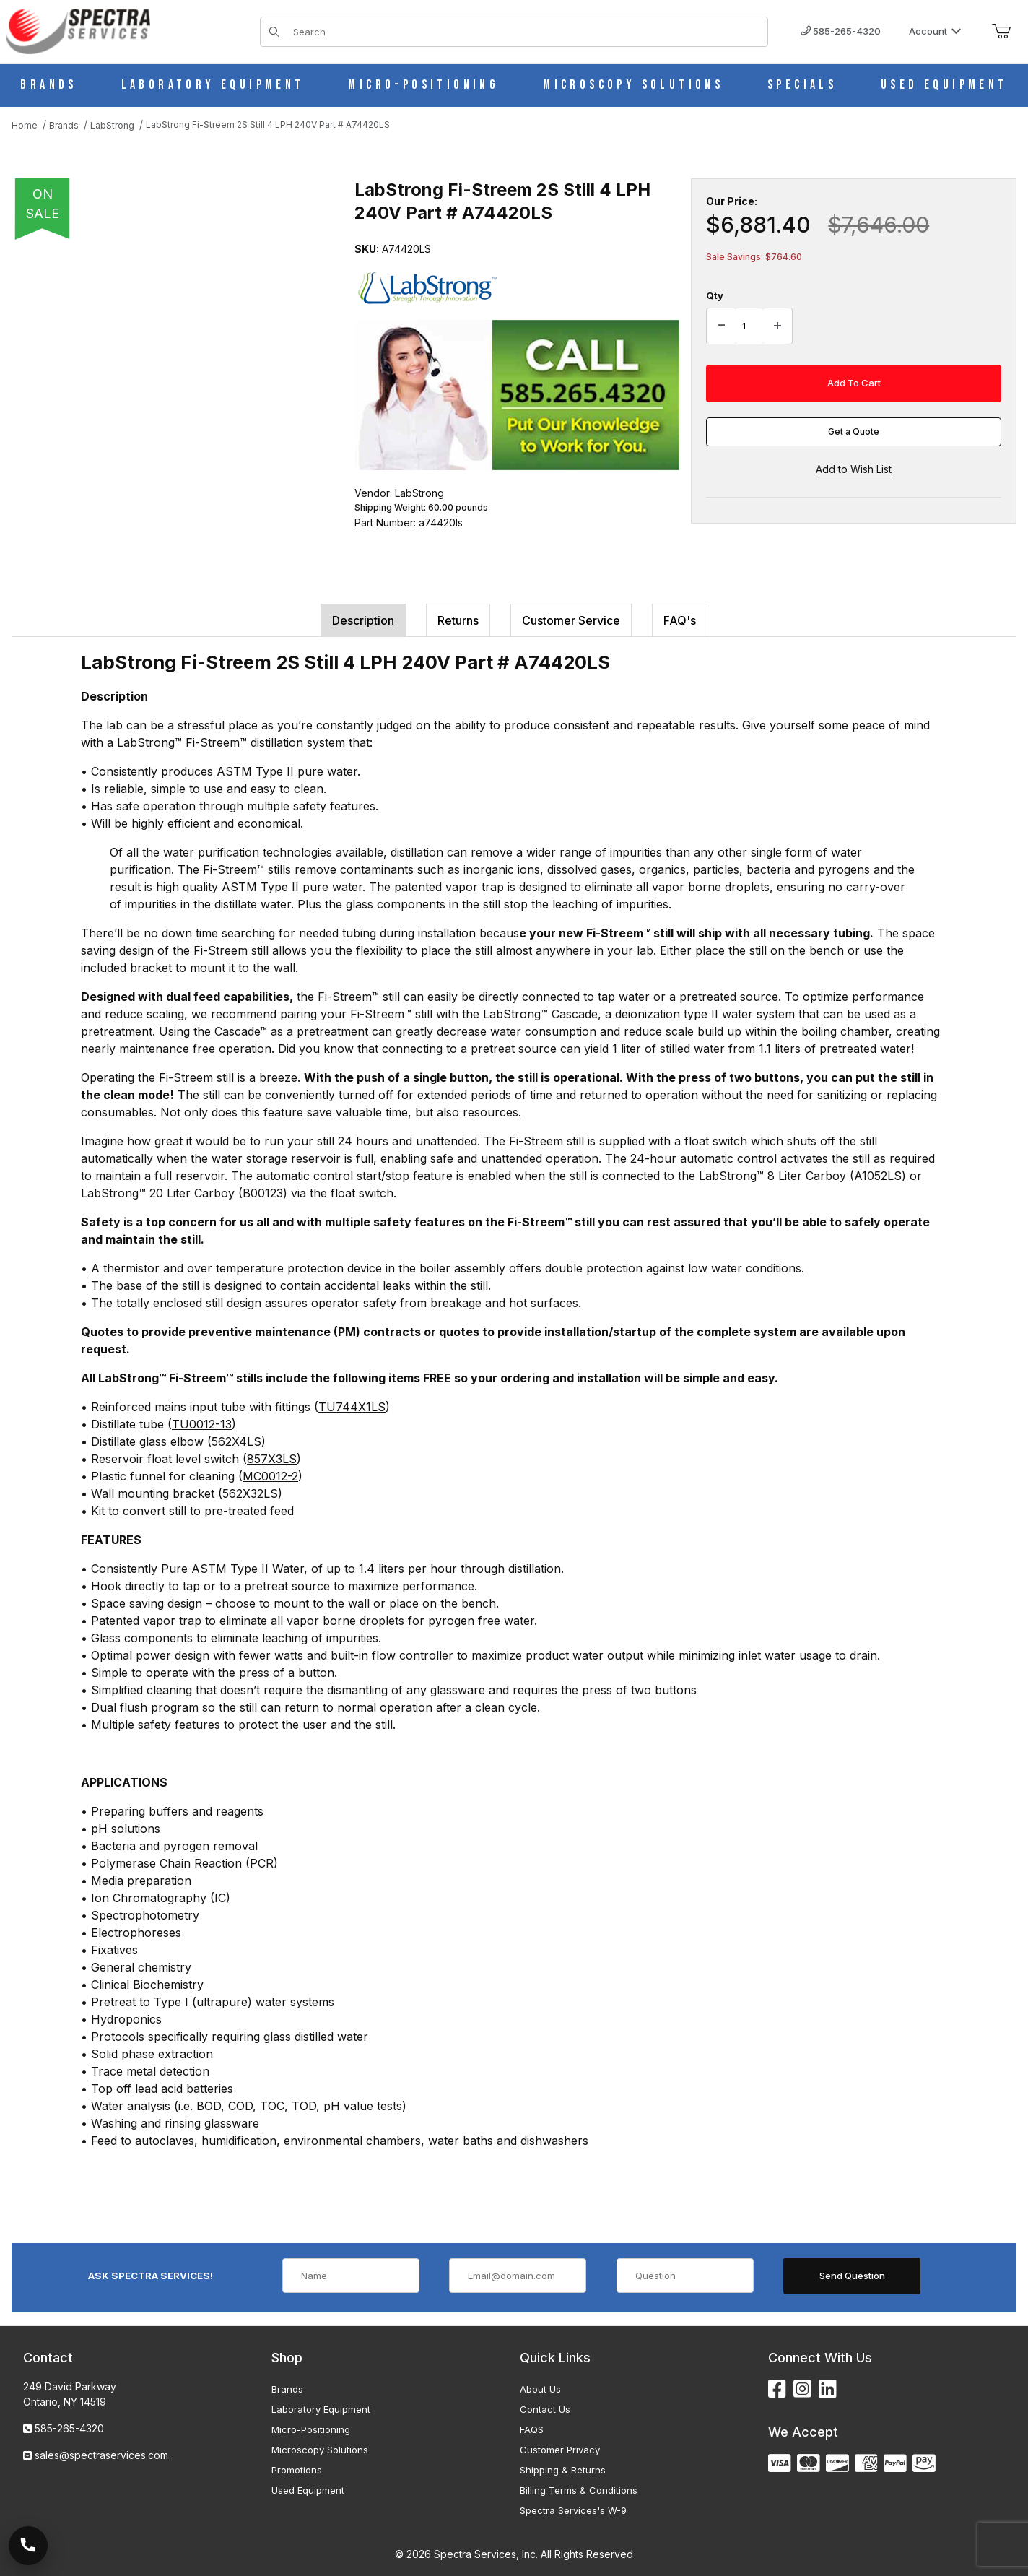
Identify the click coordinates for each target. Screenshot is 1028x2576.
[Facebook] (777, 2389)
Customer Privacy (560, 2449)
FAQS (532, 2429)
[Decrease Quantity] (721, 326)
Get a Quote (853, 431)
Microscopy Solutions (319, 2449)
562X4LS (236, 1441)
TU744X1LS (352, 1407)
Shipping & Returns (563, 2470)
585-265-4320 (841, 31)
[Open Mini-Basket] (1001, 31)
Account (935, 31)
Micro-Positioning (310, 2429)
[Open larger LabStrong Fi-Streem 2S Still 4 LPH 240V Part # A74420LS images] (170, 390)
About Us (540, 2389)
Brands (287, 2389)
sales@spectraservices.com (101, 2455)
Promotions (296, 2470)
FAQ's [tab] (679, 620)
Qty (714, 295)
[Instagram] (802, 2389)
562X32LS (250, 1493)
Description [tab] (363, 620)
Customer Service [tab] (571, 620)
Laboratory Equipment (320, 2409)
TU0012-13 (202, 1424)
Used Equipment (307, 2490)
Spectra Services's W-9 (573, 2510)
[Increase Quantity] (777, 326)
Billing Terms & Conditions (578, 2490)
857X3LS (272, 1459)
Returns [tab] (458, 620)
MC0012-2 (270, 1476)
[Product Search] (525, 31)
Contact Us (545, 2409)
